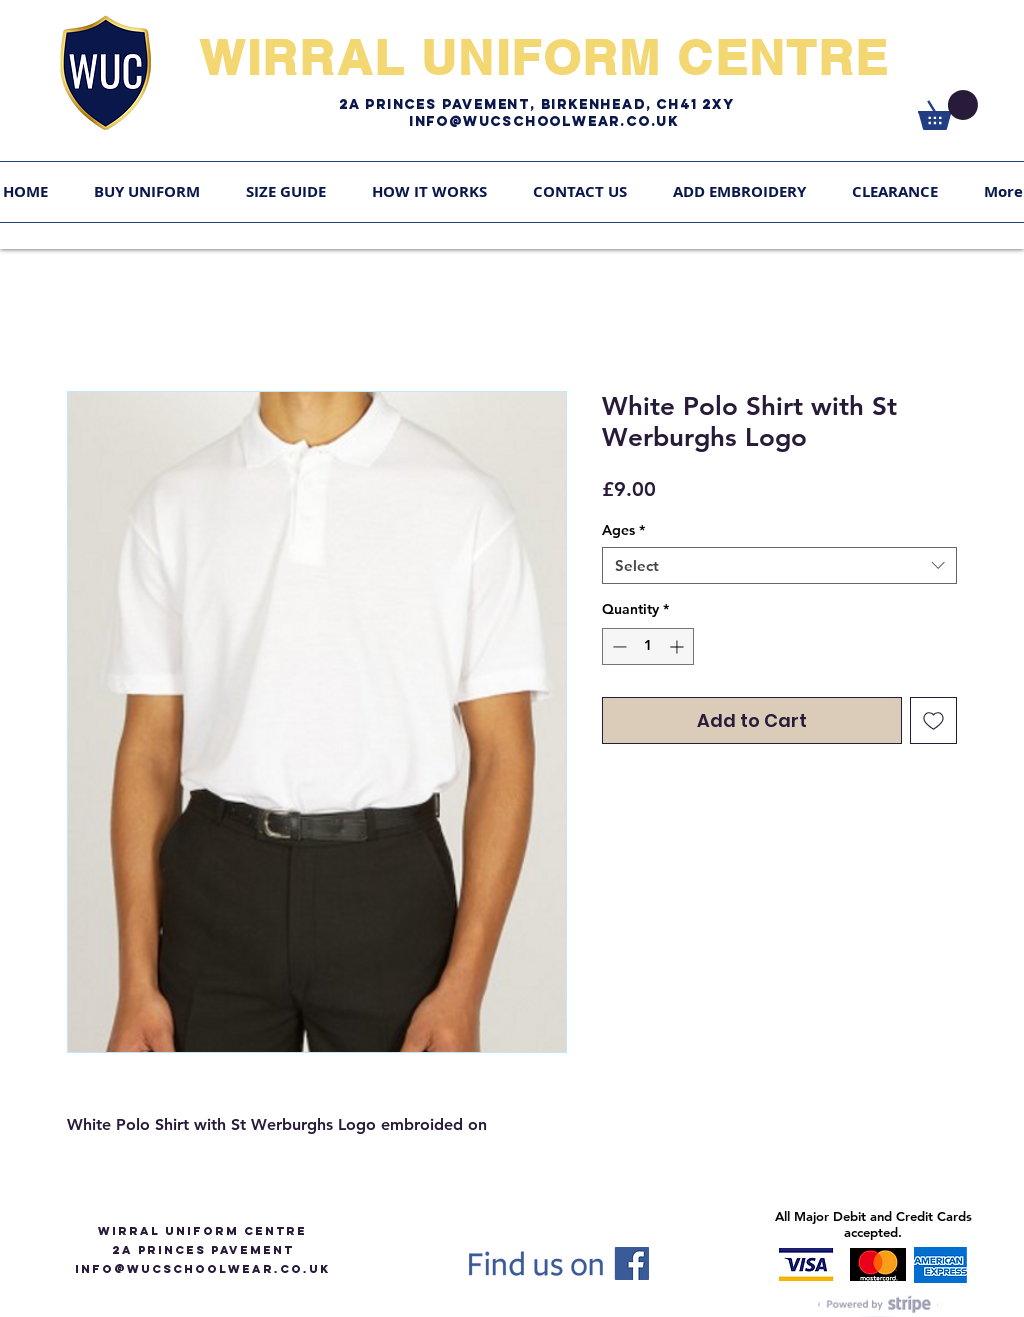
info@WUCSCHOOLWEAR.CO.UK (202, 1269)
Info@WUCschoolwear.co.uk (544, 121)
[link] (948, 110)
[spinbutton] (648, 646)
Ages (623, 530)
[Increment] (678, 646)
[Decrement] (617, 646)
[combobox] (779, 566)
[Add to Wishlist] (933, 720)
